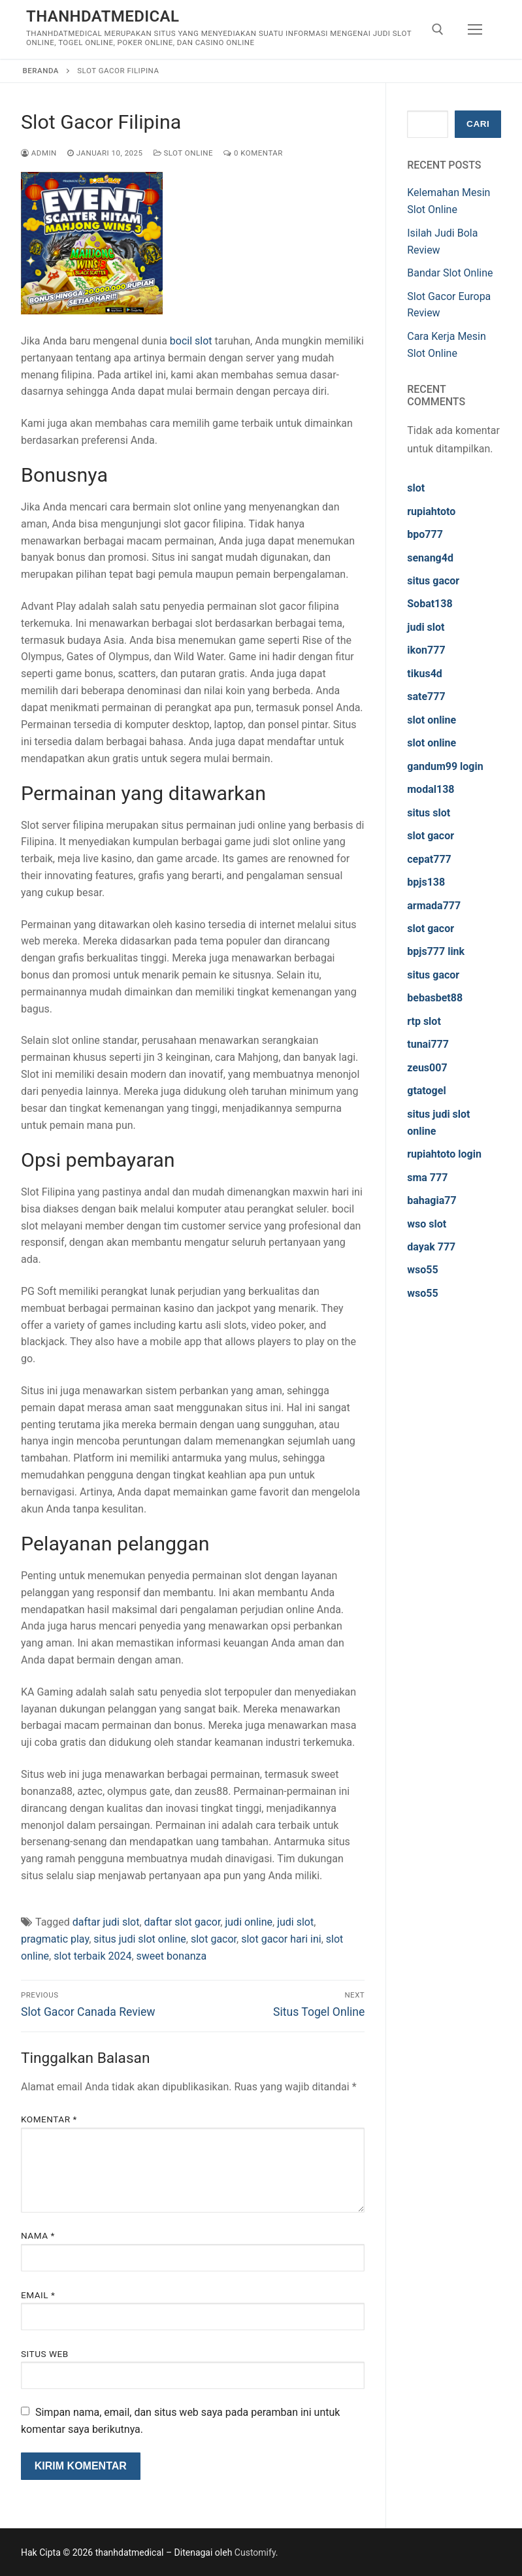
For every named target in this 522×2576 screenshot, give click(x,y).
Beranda (41, 70)
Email (38, 2295)
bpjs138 (426, 882)
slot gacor (214, 1939)
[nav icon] (475, 29)
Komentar (49, 2119)
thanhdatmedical (102, 16)
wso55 (422, 1269)
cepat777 (429, 859)
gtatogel (426, 1090)
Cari (477, 124)
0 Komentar (253, 153)
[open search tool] (438, 29)
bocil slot (191, 341)
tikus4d (424, 673)
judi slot (295, 1922)
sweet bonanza (172, 1956)
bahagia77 (431, 1200)
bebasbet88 (435, 998)
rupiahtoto (431, 511)
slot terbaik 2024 (92, 1956)
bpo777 (425, 534)
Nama (38, 2235)
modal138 (430, 789)
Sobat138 (429, 603)
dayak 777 (431, 1247)
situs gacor (433, 581)
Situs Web (45, 2354)
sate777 (426, 696)
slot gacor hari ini (281, 1939)
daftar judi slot (106, 1922)
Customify (255, 2552)
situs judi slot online (139, 1939)
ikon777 (426, 650)
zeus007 (427, 1068)
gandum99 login (445, 766)
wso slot (426, 1224)
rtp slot (424, 1021)
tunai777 (428, 1044)
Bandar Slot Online (450, 273)
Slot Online (184, 153)
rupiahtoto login (444, 1154)
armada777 (434, 905)
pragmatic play (55, 1939)
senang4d (430, 558)
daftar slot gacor (182, 1922)
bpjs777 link (436, 951)
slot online (431, 720)
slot (416, 488)
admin (39, 153)
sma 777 (427, 1177)
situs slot (428, 813)
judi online (248, 1922)
